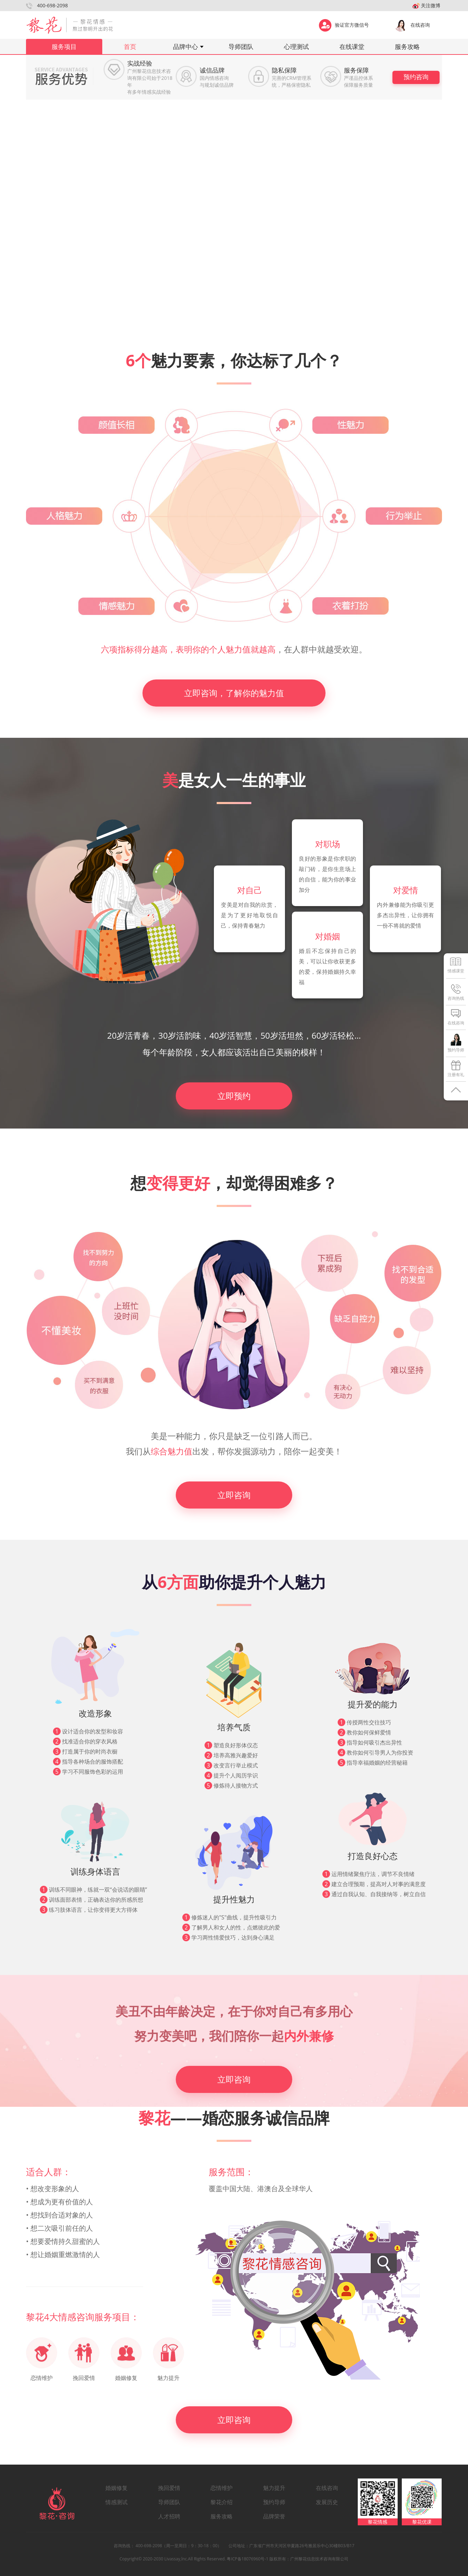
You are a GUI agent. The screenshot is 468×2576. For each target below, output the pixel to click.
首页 (130, 46)
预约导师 (274, 2502)
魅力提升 (274, 2488)
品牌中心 (185, 46)
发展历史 (327, 2502)
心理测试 (296, 46)
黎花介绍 (221, 2502)
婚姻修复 (116, 2488)
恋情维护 (221, 2488)
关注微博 (426, 5)
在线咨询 (412, 24)
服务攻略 (407, 46)
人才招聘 (169, 2516)
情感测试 (116, 2502)
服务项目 (64, 46)
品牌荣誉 (274, 2516)
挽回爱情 (169, 2488)
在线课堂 (351, 46)
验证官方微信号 (344, 24)
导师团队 (240, 46)
